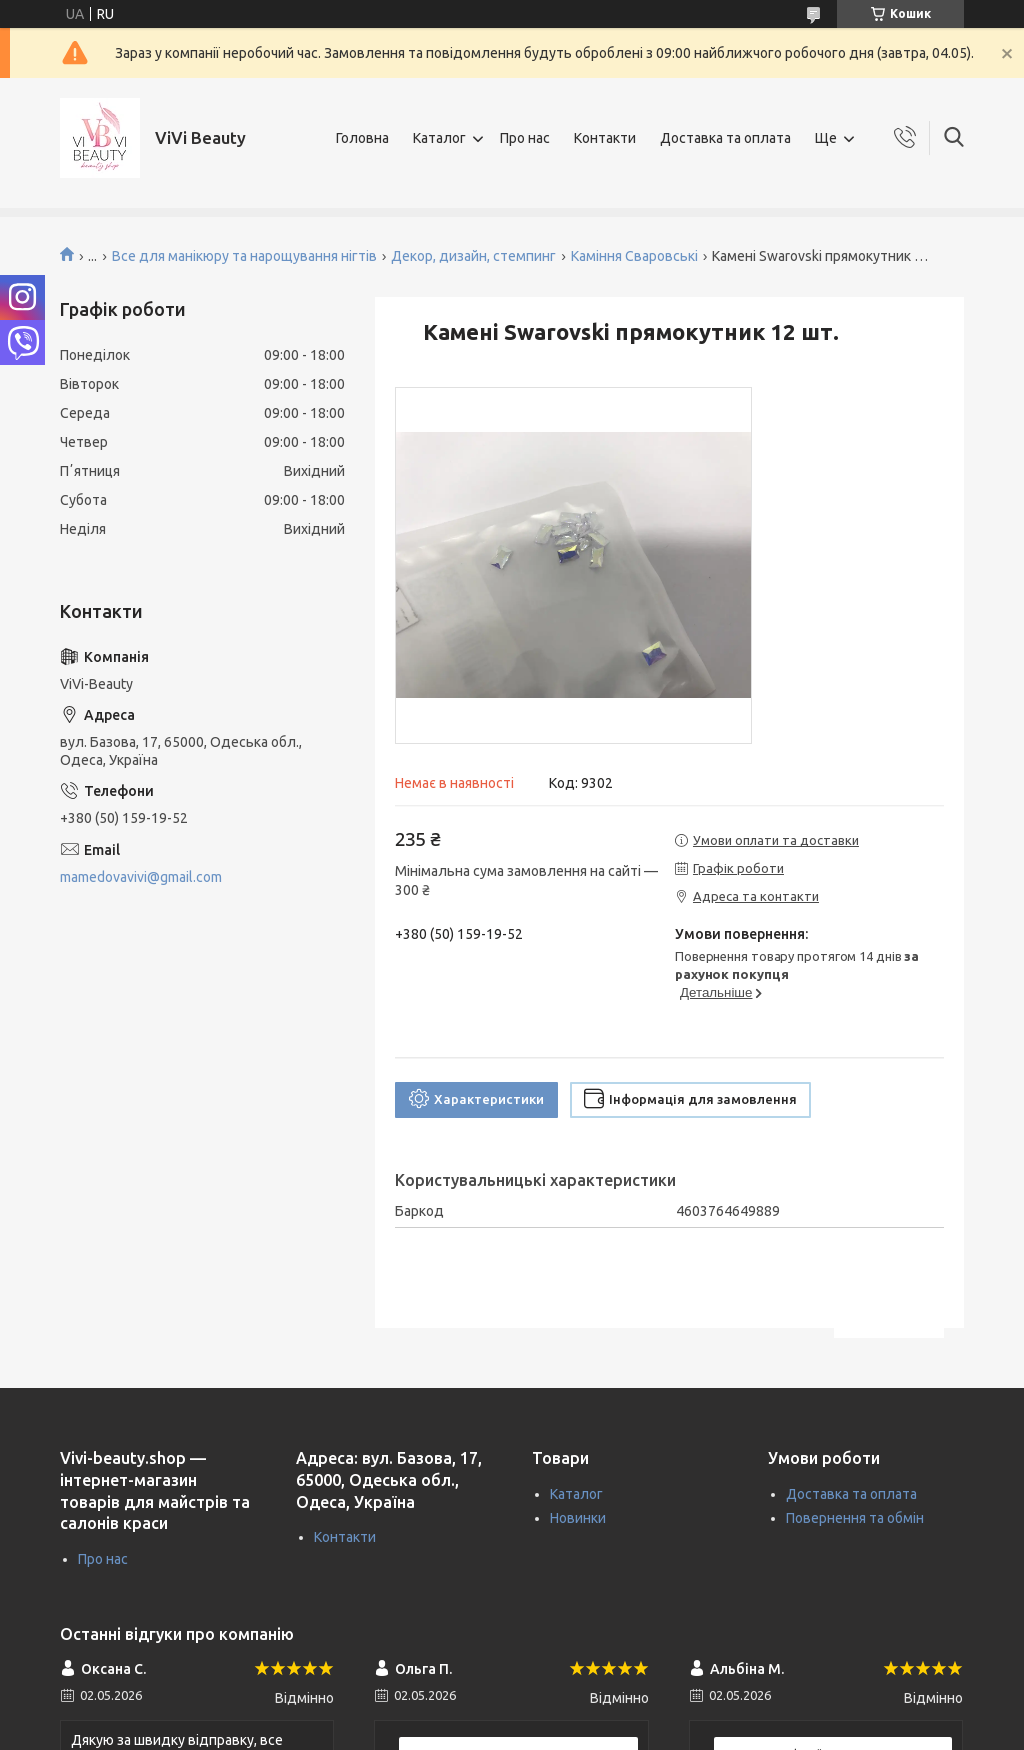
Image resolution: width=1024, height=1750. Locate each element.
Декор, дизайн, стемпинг (473, 256)
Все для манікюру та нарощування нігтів (244, 256)
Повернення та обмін (855, 1518)
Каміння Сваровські (634, 256)
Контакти (605, 138)
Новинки (578, 1518)
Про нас (525, 138)
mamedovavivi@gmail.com (141, 877)
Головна (362, 138)
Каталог (439, 138)
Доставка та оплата (725, 138)
